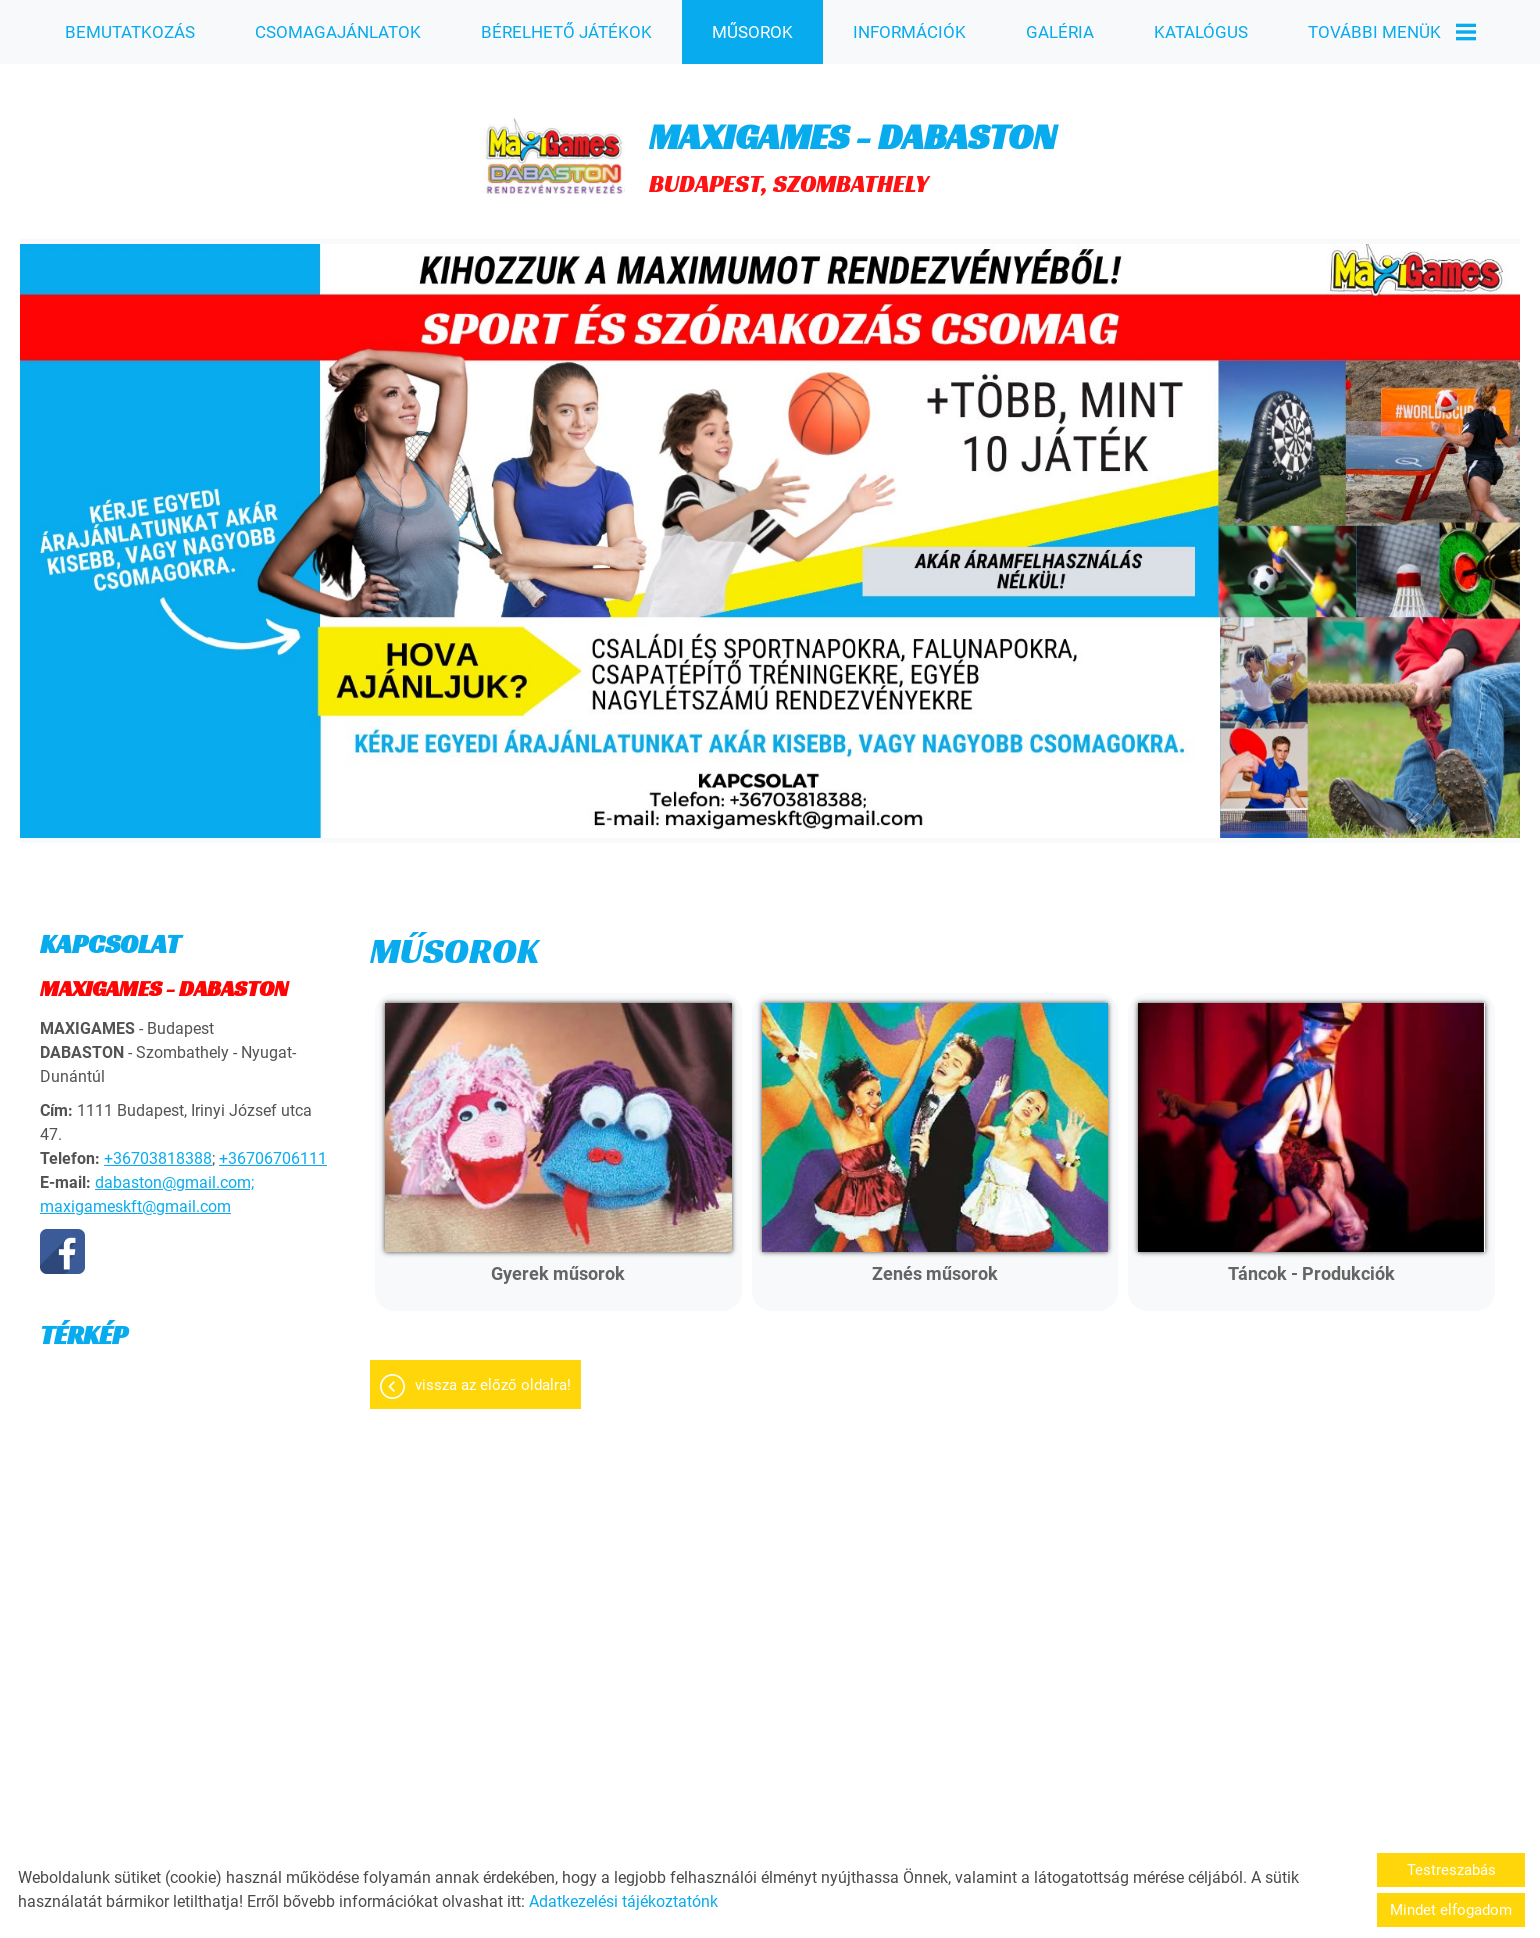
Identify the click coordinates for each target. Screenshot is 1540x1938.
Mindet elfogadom (1451, 1910)
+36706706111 (273, 1148)
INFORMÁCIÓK (908, 32)
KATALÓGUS (1200, 32)
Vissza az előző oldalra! (493, 1375)
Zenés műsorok (935, 1263)
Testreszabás (1451, 1870)
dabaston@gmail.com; (174, 1172)
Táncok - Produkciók (1311, 1263)
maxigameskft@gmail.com (135, 1196)
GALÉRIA (1059, 32)
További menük (1391, 32)
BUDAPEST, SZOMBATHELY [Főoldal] (852, 146)
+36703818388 (158, 1148)
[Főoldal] (554, 147)
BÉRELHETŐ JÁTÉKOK (566, 32)
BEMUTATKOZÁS (130, 32)
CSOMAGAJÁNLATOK (338, 32)
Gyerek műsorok (558, 1263)
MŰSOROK (752, 32)
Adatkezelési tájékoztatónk (623, 1901)
